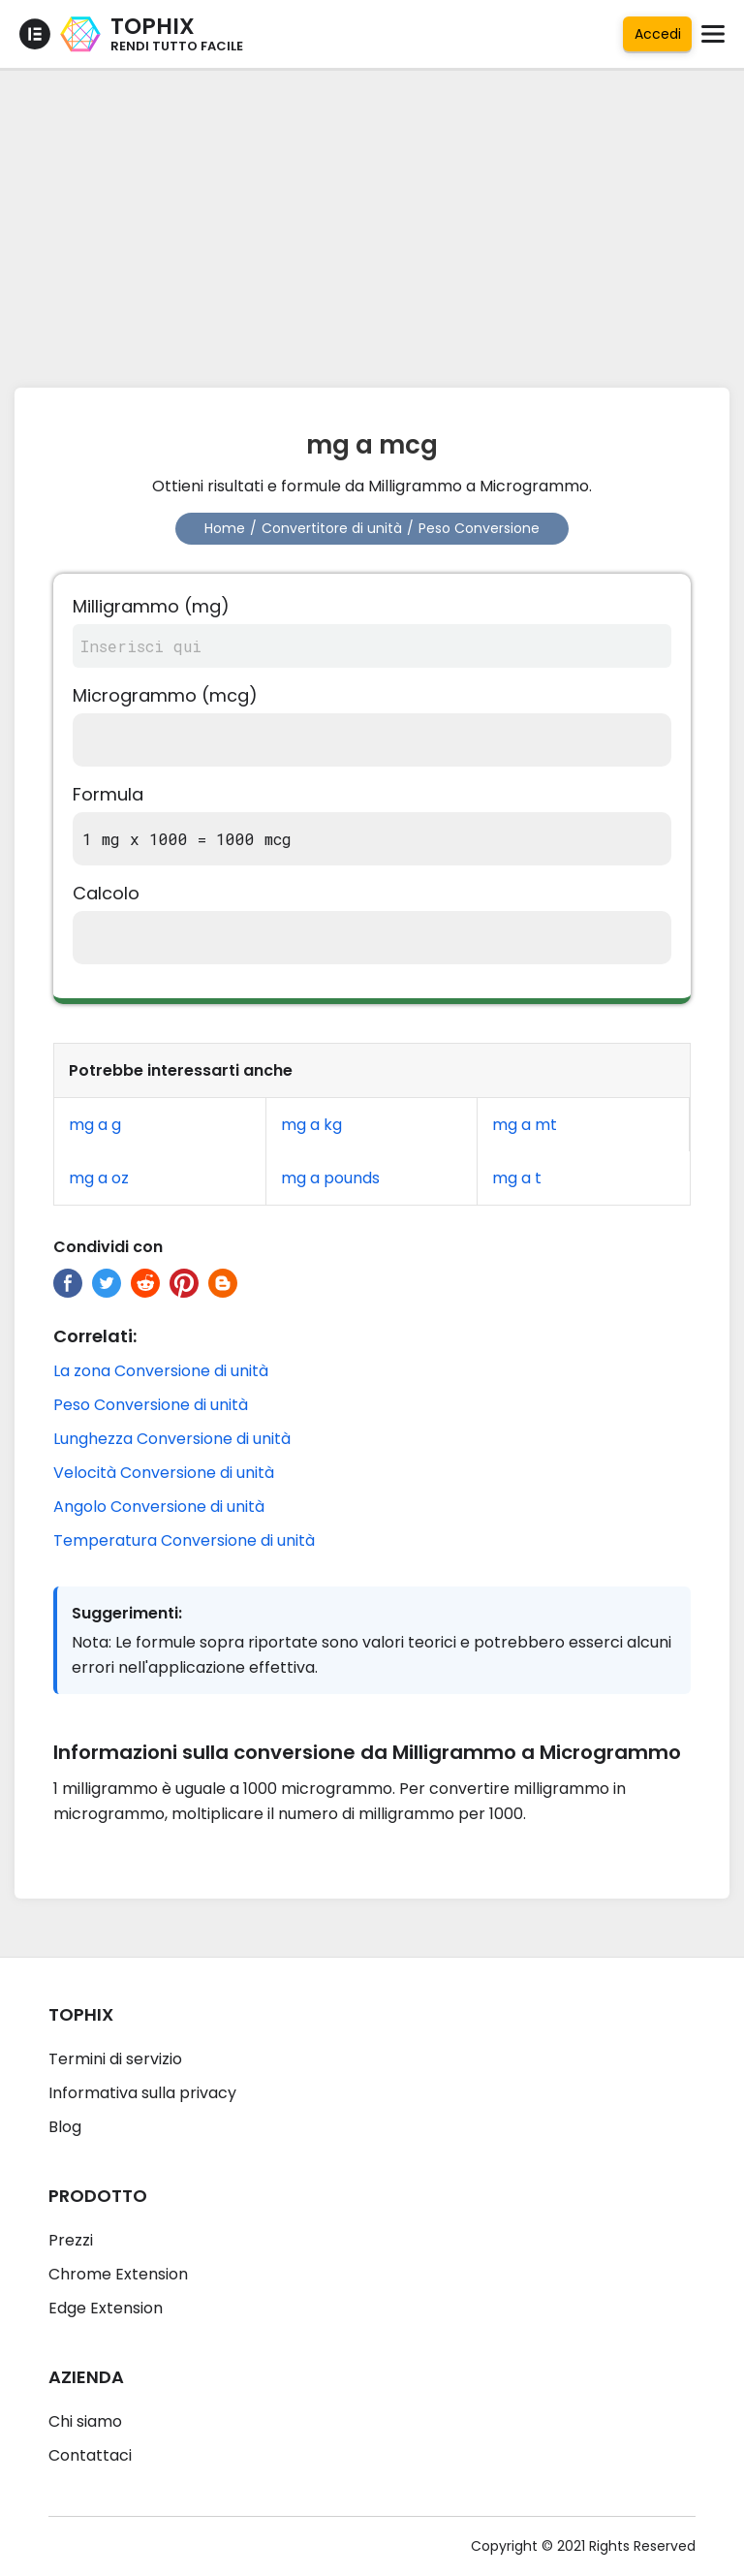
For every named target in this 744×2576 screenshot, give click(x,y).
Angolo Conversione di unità (158, 1506)
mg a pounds (330, 1178)
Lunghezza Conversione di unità (172, 1439)
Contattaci (90, 2455)
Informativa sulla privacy (142, 2093)
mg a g (95, 1125)
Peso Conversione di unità (150, 1405)
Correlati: (95, 1336)
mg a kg (311, 1125)
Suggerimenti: (127, 1613)
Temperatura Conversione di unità (184, 1540)
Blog (64, 2127)
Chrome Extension (118, 2274)
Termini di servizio (115, 2059)
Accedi (658, 34)
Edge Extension (105, 2308)
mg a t (517, 1178)
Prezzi (70, 2240)
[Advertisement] (372, 223)
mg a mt (524, 1125)
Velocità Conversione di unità (163, 1472)
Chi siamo (85, 2421)
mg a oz (99, 1178)
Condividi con (108, 1247)
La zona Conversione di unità (160, 1371)
